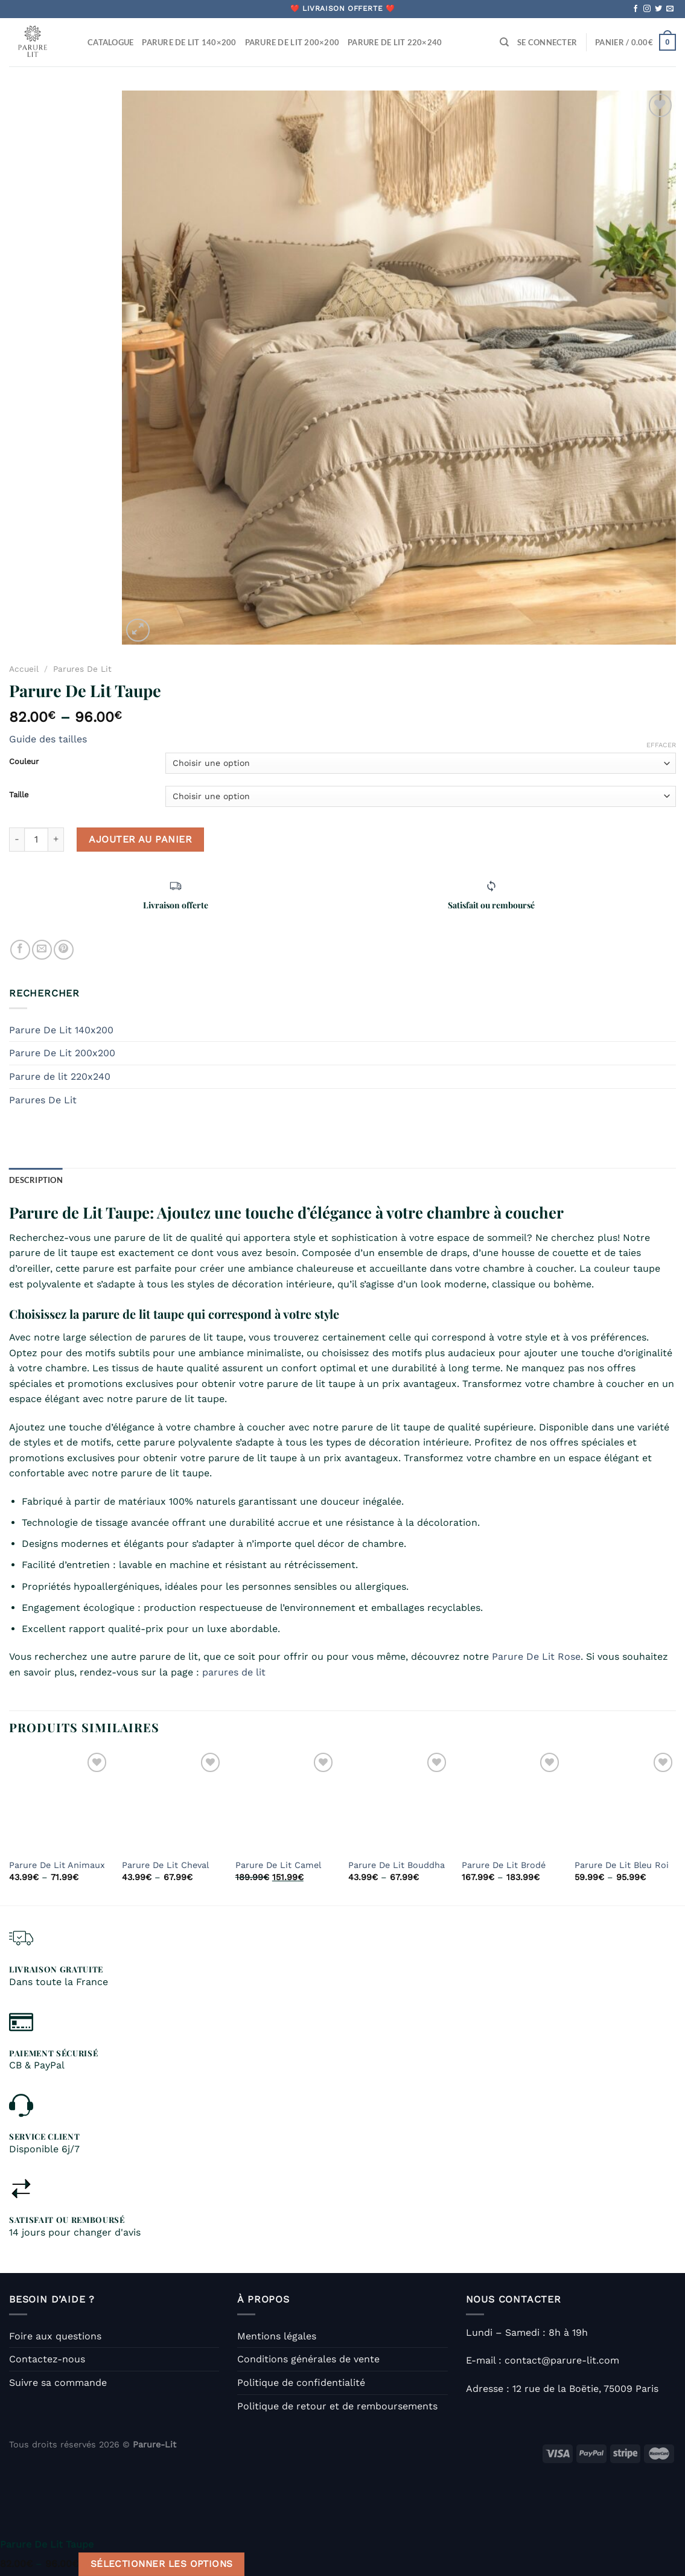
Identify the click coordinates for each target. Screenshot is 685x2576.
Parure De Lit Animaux (57, 1865)
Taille (18, 795)
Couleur (24, 761)
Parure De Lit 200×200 (292, 42)
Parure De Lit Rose (536, 1656)
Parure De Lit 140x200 (61, 1030)
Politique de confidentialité (301, 2382)
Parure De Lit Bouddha (396, 1865)
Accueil (24, 669)
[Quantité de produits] (36, 839)
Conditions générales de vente (308, 2359)
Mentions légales (276, 2336)
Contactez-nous (47, 2359)
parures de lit (234, 1672)
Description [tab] (36, 1180)
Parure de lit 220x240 (59, 1076)
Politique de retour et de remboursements (337, 2406)
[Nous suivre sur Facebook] (635, 9)
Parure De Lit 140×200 (189, 42)
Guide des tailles (48, 739)
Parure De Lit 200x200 (62, 1053)
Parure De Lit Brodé (504, 1865)
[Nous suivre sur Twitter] (658, 9)
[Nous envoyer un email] (670, 9)
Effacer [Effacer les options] (661, 745)
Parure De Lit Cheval (165, 1865)
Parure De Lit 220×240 (395, 42)
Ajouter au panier (140, 839)
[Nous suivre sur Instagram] (647, 9)
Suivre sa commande (58, 2382)
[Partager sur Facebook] (20, 950)
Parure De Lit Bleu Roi (622, 1865)
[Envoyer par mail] (42, 950)
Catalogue (110, 42)
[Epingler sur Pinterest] (64, 950)
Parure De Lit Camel (278, 1865)
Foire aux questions (55, 2336)
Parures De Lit (82, 669)
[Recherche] (504, 42)
